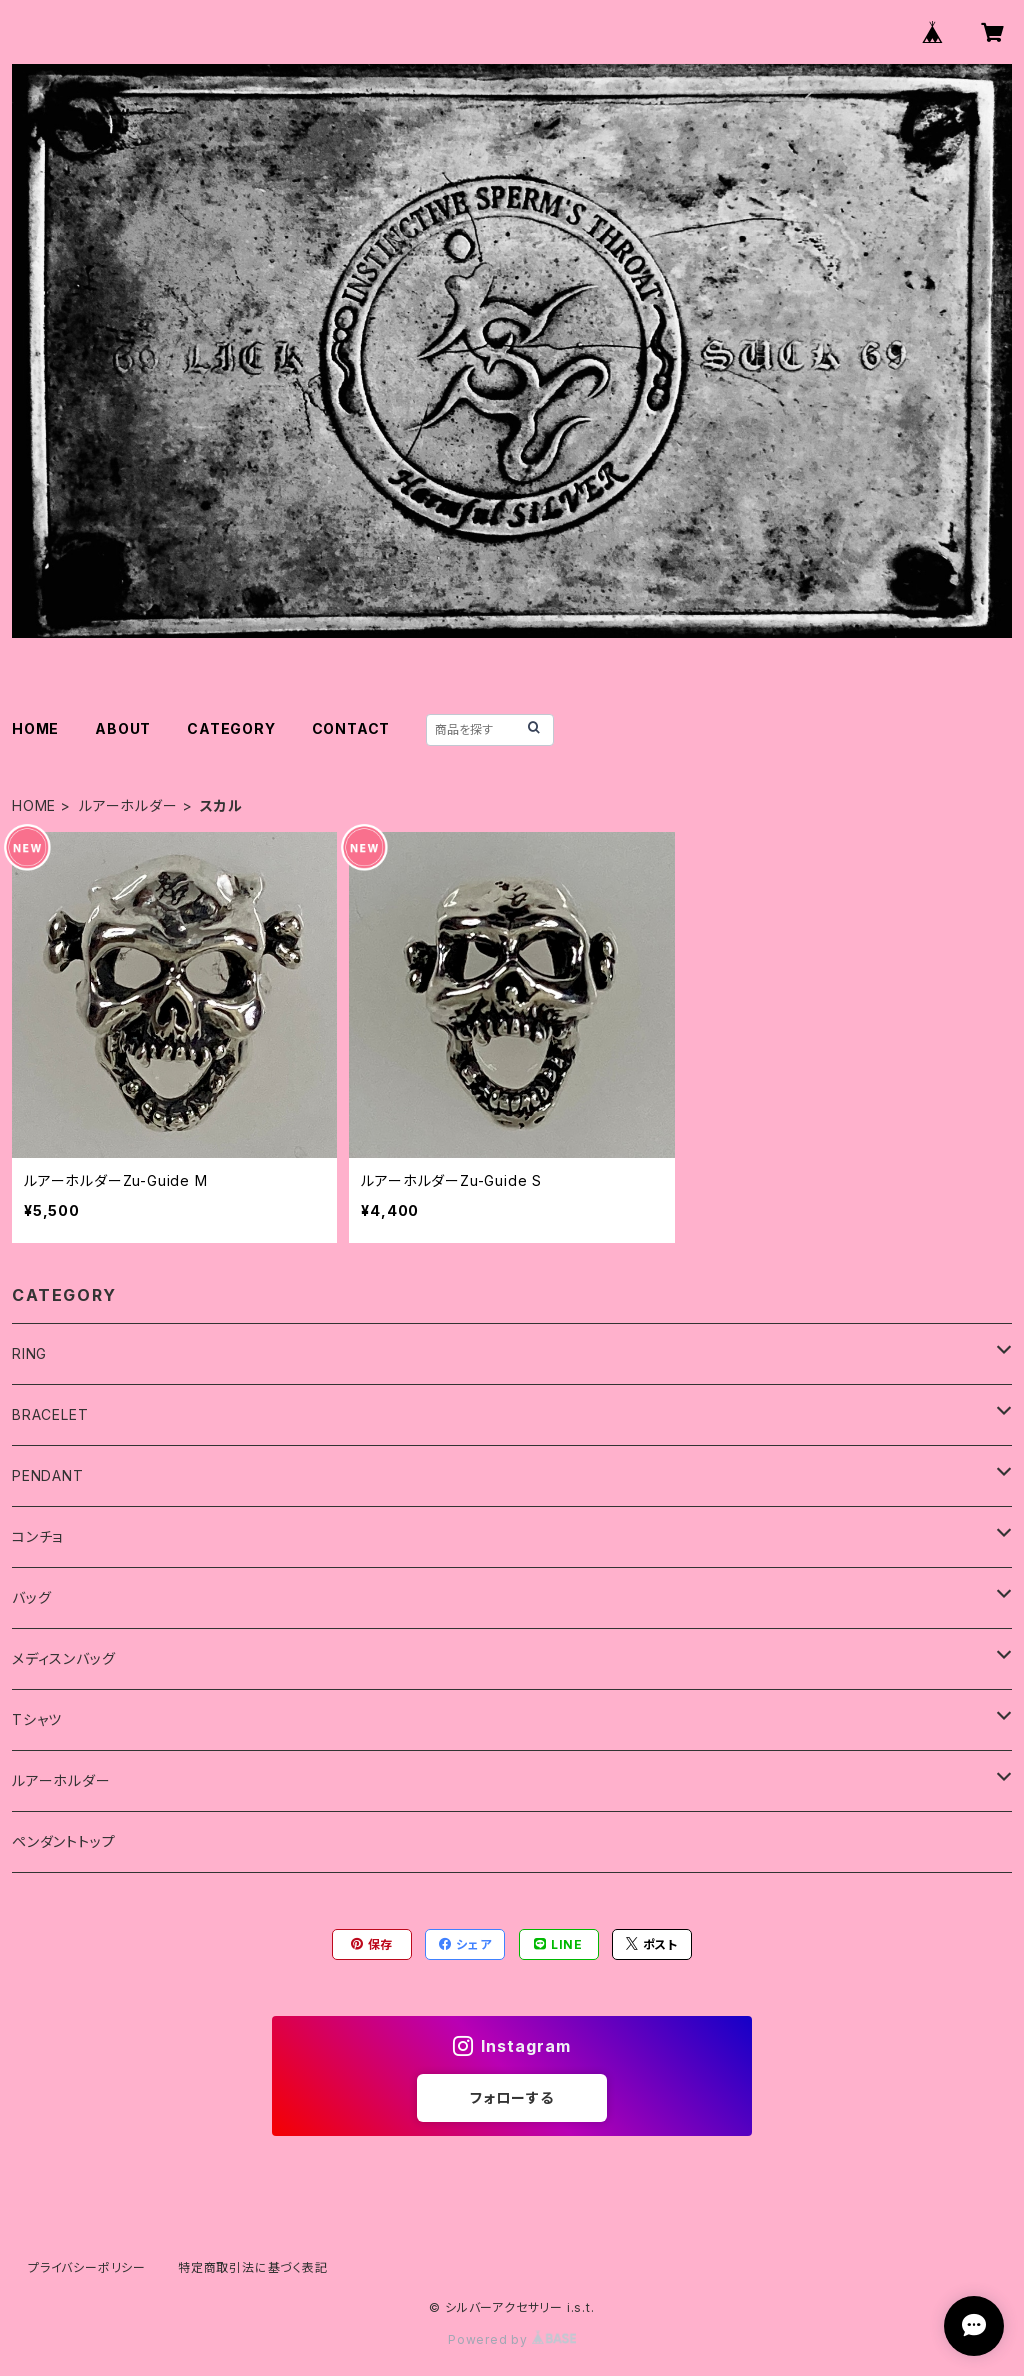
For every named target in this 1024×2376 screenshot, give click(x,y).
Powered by (512, 2339)
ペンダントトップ (63, 1841)
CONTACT (351, 728)
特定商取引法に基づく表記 (253, 2267)
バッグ (31, 1597)
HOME (35, 728)
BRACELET (50, 1414)
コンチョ (37, 1536)
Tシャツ (37, 1719)
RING (29, 1353)
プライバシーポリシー (87, 2267)
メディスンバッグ (63, 1658)
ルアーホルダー (128, 805)
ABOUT (123, 728)
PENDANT (48, 1475)
